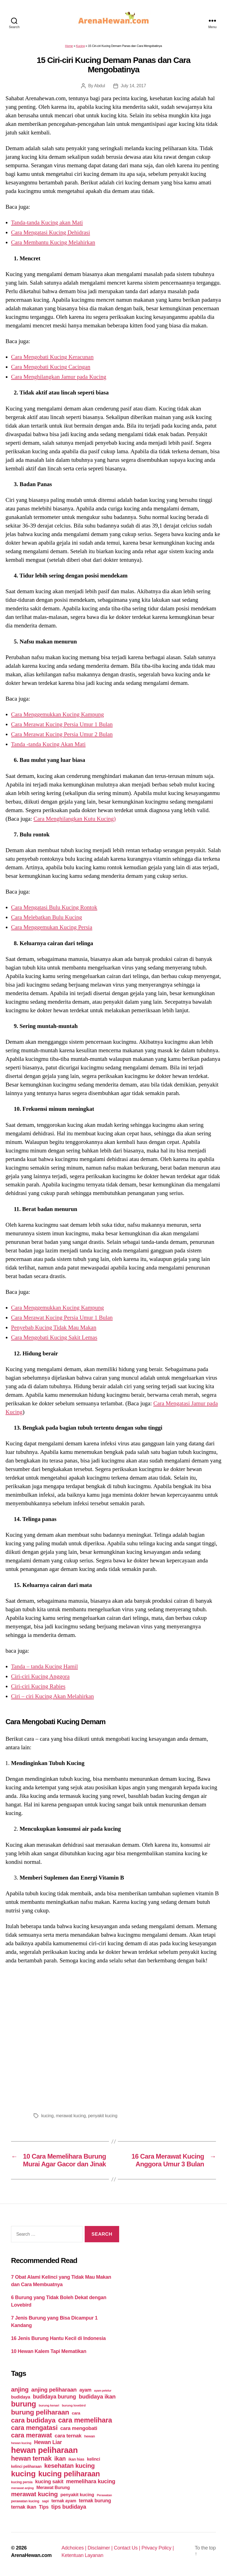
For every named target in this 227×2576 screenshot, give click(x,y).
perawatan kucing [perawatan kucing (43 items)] (25, 2501)
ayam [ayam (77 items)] (85, 2390)
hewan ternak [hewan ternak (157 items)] (31, 2458)
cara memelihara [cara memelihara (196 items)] (85, 2420)
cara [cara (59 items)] (76, 2413)
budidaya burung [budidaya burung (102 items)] (54, 2397)
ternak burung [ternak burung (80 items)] (95, 2500)
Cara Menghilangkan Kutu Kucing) (74, 818)
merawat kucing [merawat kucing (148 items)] (34, 2494)
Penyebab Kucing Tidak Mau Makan (53, 1327)
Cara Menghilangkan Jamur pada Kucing (58, 376)
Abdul (99, 85)
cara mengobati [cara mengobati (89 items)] (78, 2428)
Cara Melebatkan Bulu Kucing (46, 917)
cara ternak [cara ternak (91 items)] (68, 2436)
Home (69, 45)
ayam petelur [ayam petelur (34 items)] (102, 2390)
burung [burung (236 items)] (23, 2404)
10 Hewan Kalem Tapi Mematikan (48, 2351)
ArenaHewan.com (31, 2555)
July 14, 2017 (133, 85)
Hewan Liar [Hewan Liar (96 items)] (48, 2442)
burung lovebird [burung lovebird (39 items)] (74, 2405)
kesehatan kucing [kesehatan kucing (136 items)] (69, 2465)
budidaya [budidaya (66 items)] (20, 2396)
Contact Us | (127, 2548)
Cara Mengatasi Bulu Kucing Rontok (54, 907)
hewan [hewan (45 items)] (89, 2436)
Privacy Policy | (157, 2548)
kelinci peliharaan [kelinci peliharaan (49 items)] (26, 2466)
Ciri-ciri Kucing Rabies (38, 1686)
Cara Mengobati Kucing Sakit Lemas (54, 1337)
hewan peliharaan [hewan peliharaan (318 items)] (44, 2450)
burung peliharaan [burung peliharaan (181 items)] (40, 2412)
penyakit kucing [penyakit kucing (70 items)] (77, 2494)
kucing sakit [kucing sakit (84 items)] (49, 2481)
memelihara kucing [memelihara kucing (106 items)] (90, 2481)
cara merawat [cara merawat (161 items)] (31, 2435)
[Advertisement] (113, 2036)
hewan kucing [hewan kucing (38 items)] (21, 2443)
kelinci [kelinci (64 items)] (93, 2459)
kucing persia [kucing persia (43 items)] (22, 2482)
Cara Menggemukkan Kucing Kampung (57, 714)
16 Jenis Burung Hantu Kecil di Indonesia (58, 2338)
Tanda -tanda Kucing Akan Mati (48, 744)
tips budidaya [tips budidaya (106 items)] (68, 2507)
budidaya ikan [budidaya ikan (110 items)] (97, 2396)
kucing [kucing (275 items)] (23, 2473)
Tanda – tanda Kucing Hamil (44, 1666)
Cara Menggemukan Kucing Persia (51, 927)
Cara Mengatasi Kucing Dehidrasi (50, 232)
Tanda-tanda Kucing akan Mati (47, 222)
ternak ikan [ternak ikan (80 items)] (23, 2507)
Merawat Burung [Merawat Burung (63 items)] (53, 2487)
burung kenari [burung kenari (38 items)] (49, 2405)
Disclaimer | (101, 2548)
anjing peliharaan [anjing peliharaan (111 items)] (54, 2389)
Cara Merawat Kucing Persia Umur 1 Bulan (62, 724)
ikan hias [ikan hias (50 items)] (76, 2459)
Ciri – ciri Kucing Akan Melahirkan (52, 1696)
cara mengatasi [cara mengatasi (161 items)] (34, 2427)
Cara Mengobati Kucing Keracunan (52, 357)
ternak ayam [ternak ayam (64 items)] (63, 2500)
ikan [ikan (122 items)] (60, 2458)
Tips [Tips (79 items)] (44, 2507)
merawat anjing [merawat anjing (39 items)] (22, 2488)
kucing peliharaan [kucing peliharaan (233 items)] (69, 2474)
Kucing (80, 45)
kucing (47, 2115)
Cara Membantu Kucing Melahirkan (53, 242)
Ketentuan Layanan (82, 2555)
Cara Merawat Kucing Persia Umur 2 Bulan (62, 734)
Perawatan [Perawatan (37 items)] (104, 2495)
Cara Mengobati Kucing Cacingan (50, 367)
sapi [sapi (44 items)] (45, 2501)
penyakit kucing (102, 2115)
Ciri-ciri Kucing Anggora (40, 1676)
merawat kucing (71, 2115)
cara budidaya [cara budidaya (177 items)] (33, 2420)
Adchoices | (75, 2548)
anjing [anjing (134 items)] (20, 2389)
